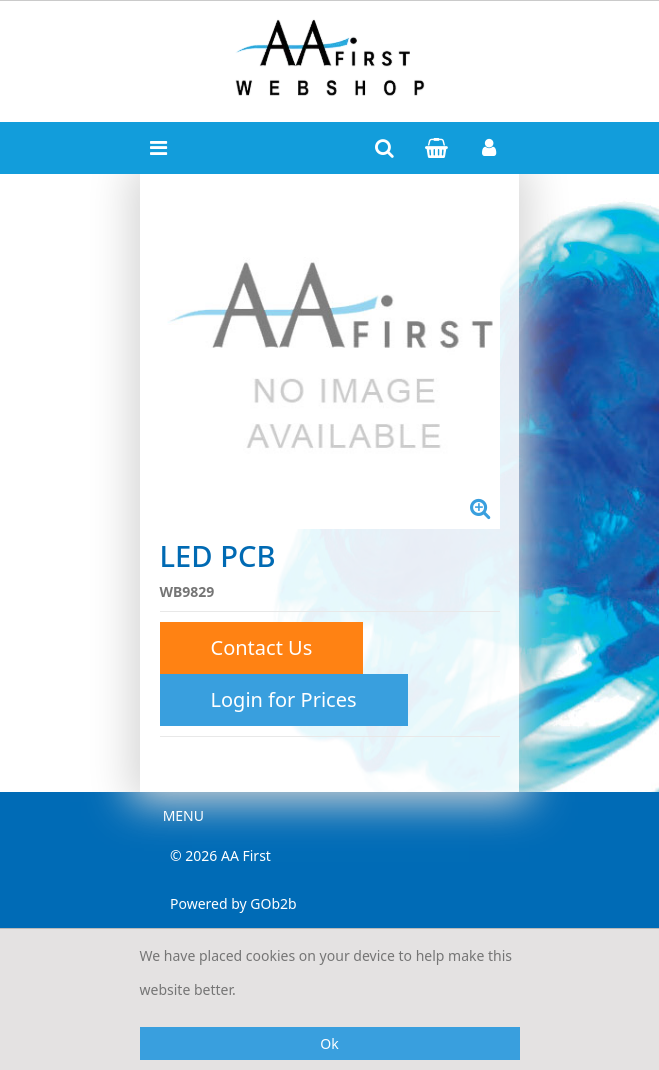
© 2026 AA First (220, 855)
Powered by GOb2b (233, 903)
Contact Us (262, 647)
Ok (329, 1043)
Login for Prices (284, 699)
